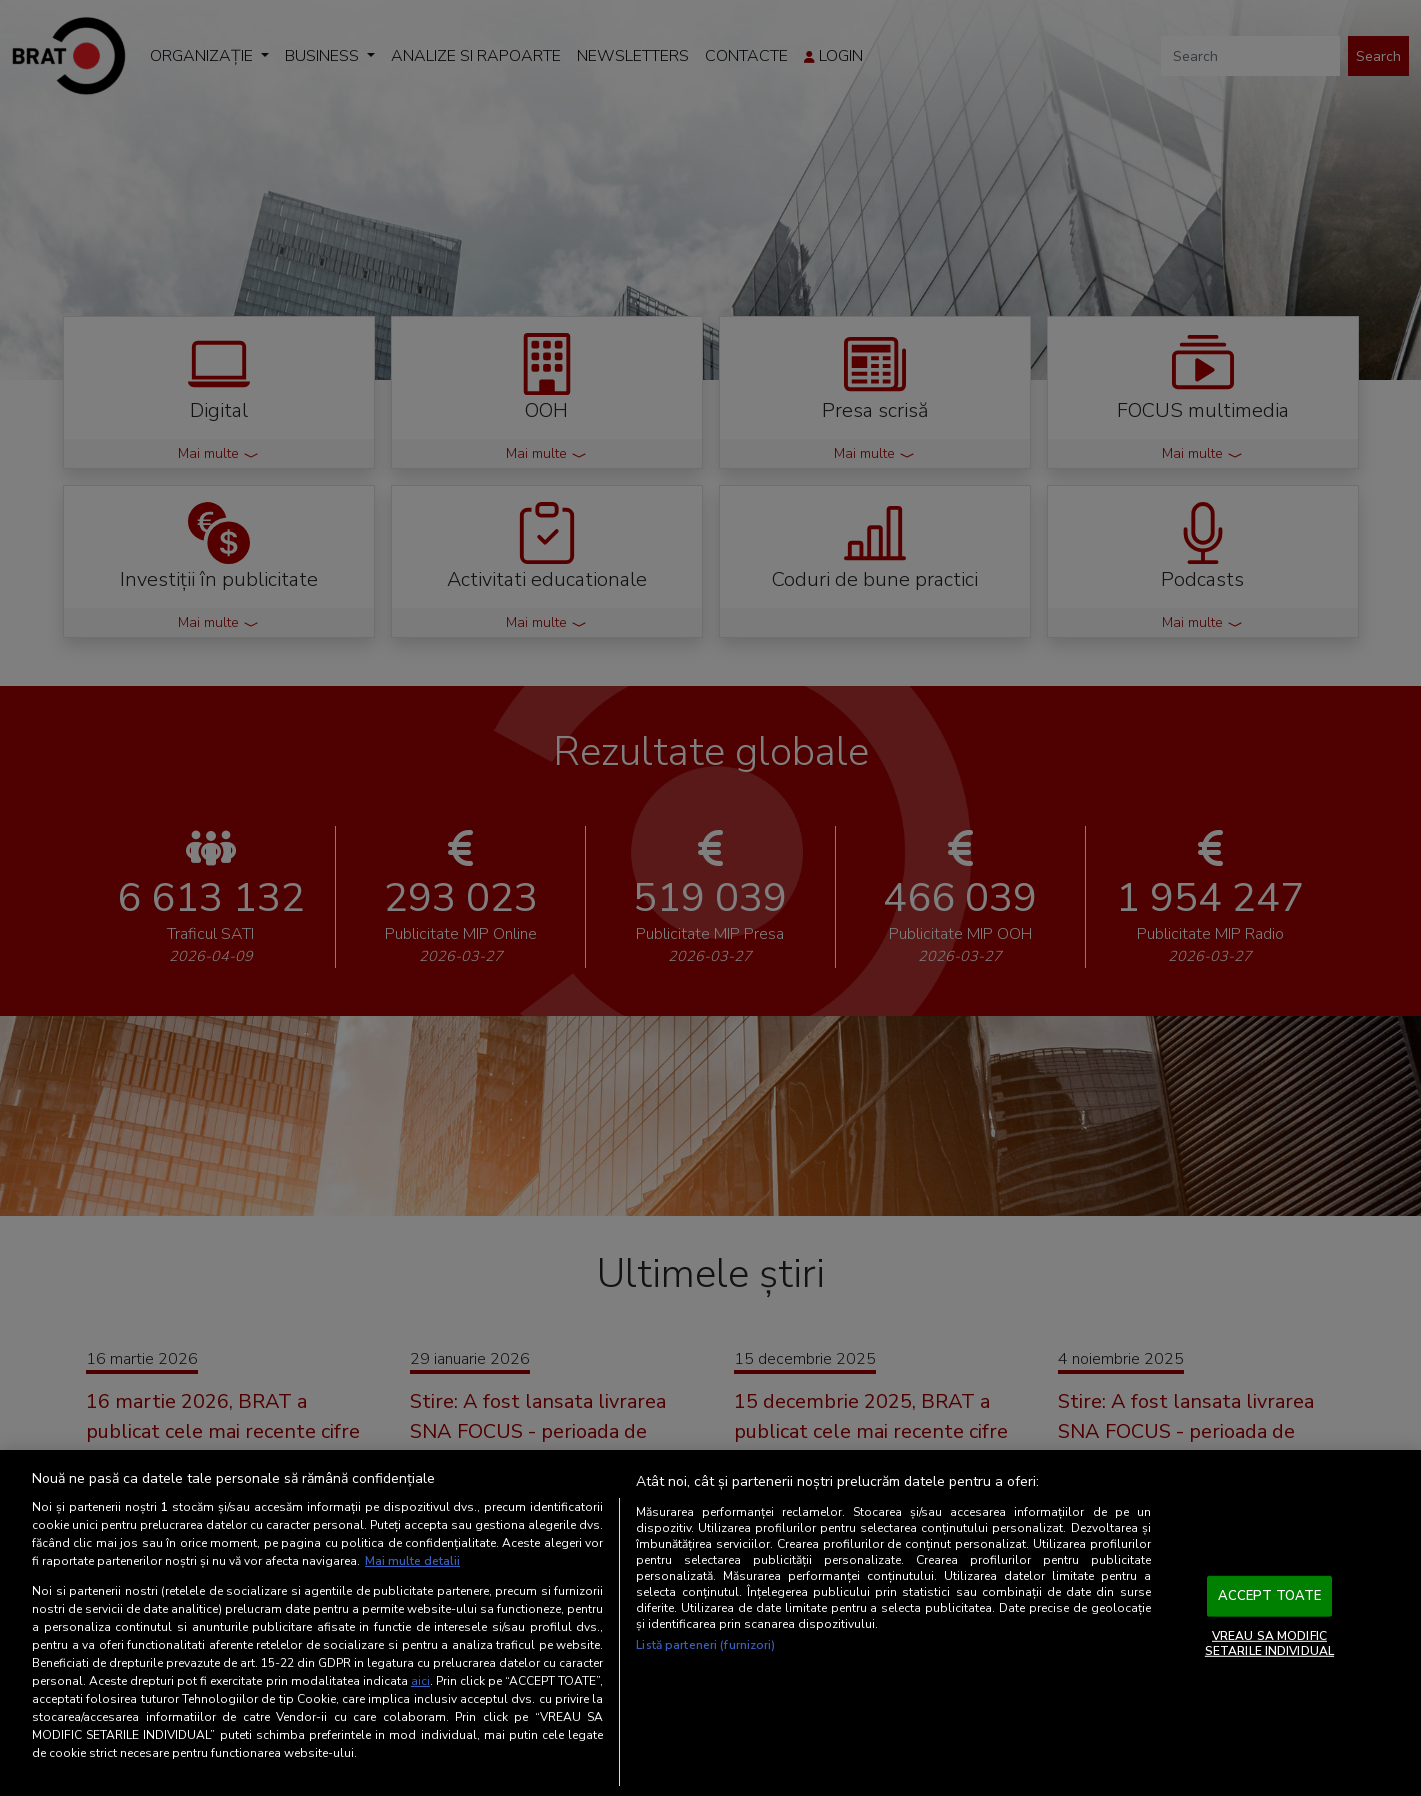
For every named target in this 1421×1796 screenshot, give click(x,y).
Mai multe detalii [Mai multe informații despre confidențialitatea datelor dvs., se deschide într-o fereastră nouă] (412, 1561)
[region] (710, 1623)
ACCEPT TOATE (1270, 1596)
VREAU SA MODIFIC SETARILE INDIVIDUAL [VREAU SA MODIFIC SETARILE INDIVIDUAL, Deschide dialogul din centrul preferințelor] (1269, 1643)
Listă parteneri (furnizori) (705, 1645)
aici (420, 1681)
